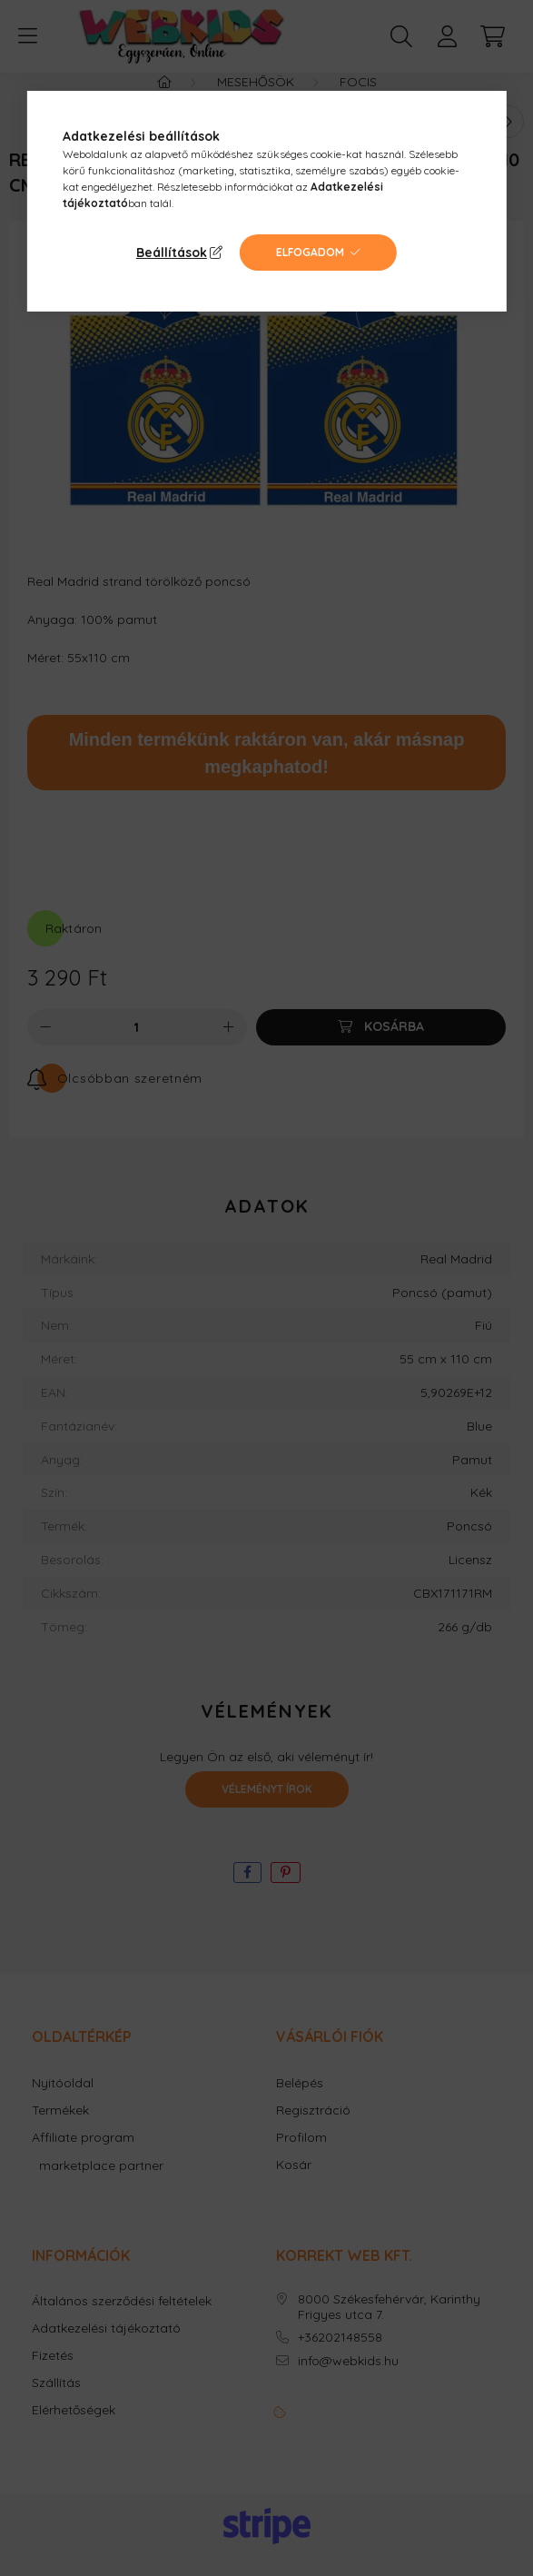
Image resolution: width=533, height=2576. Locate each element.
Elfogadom (310, 252)
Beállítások (171, 252)
